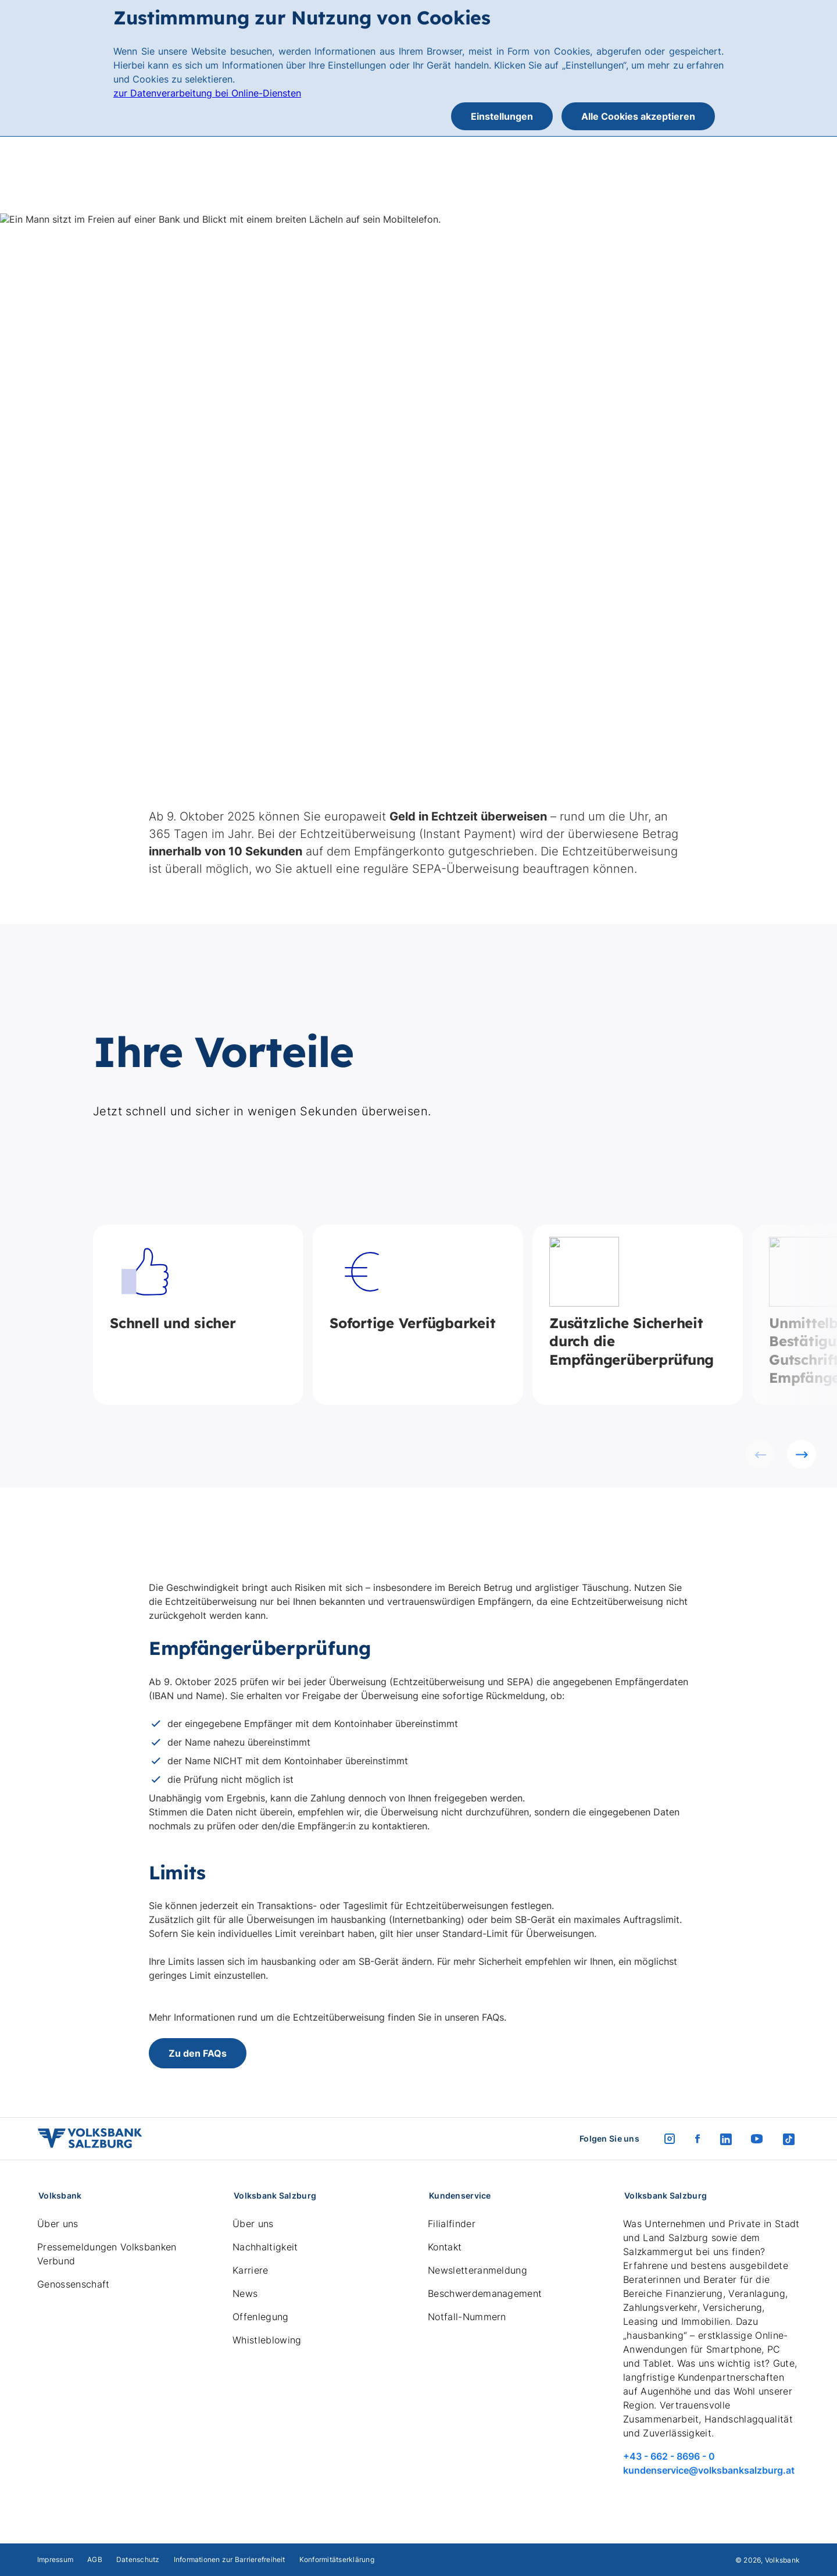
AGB (94, 2559)
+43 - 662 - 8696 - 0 (669, 2456)
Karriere (251, 2270)
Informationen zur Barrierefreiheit (229, 2559)
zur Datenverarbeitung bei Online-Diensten (207, 93)
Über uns (57, 2223)
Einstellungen (502, 116)
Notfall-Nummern (467, 2316)
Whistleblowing (267, 2340)
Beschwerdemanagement (485, 2293)
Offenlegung (261, 2316)
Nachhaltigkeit (265, 2247)
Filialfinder (451, 2223)
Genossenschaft (73, 2284)
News (245, 2293)
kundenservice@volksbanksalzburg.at (709, 2470)
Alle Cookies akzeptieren (638, 116)
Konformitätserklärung (336, 2559)
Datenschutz (138, 2559)
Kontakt (445, 2247)
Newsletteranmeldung (477, 2270)
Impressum (55, 2559)
